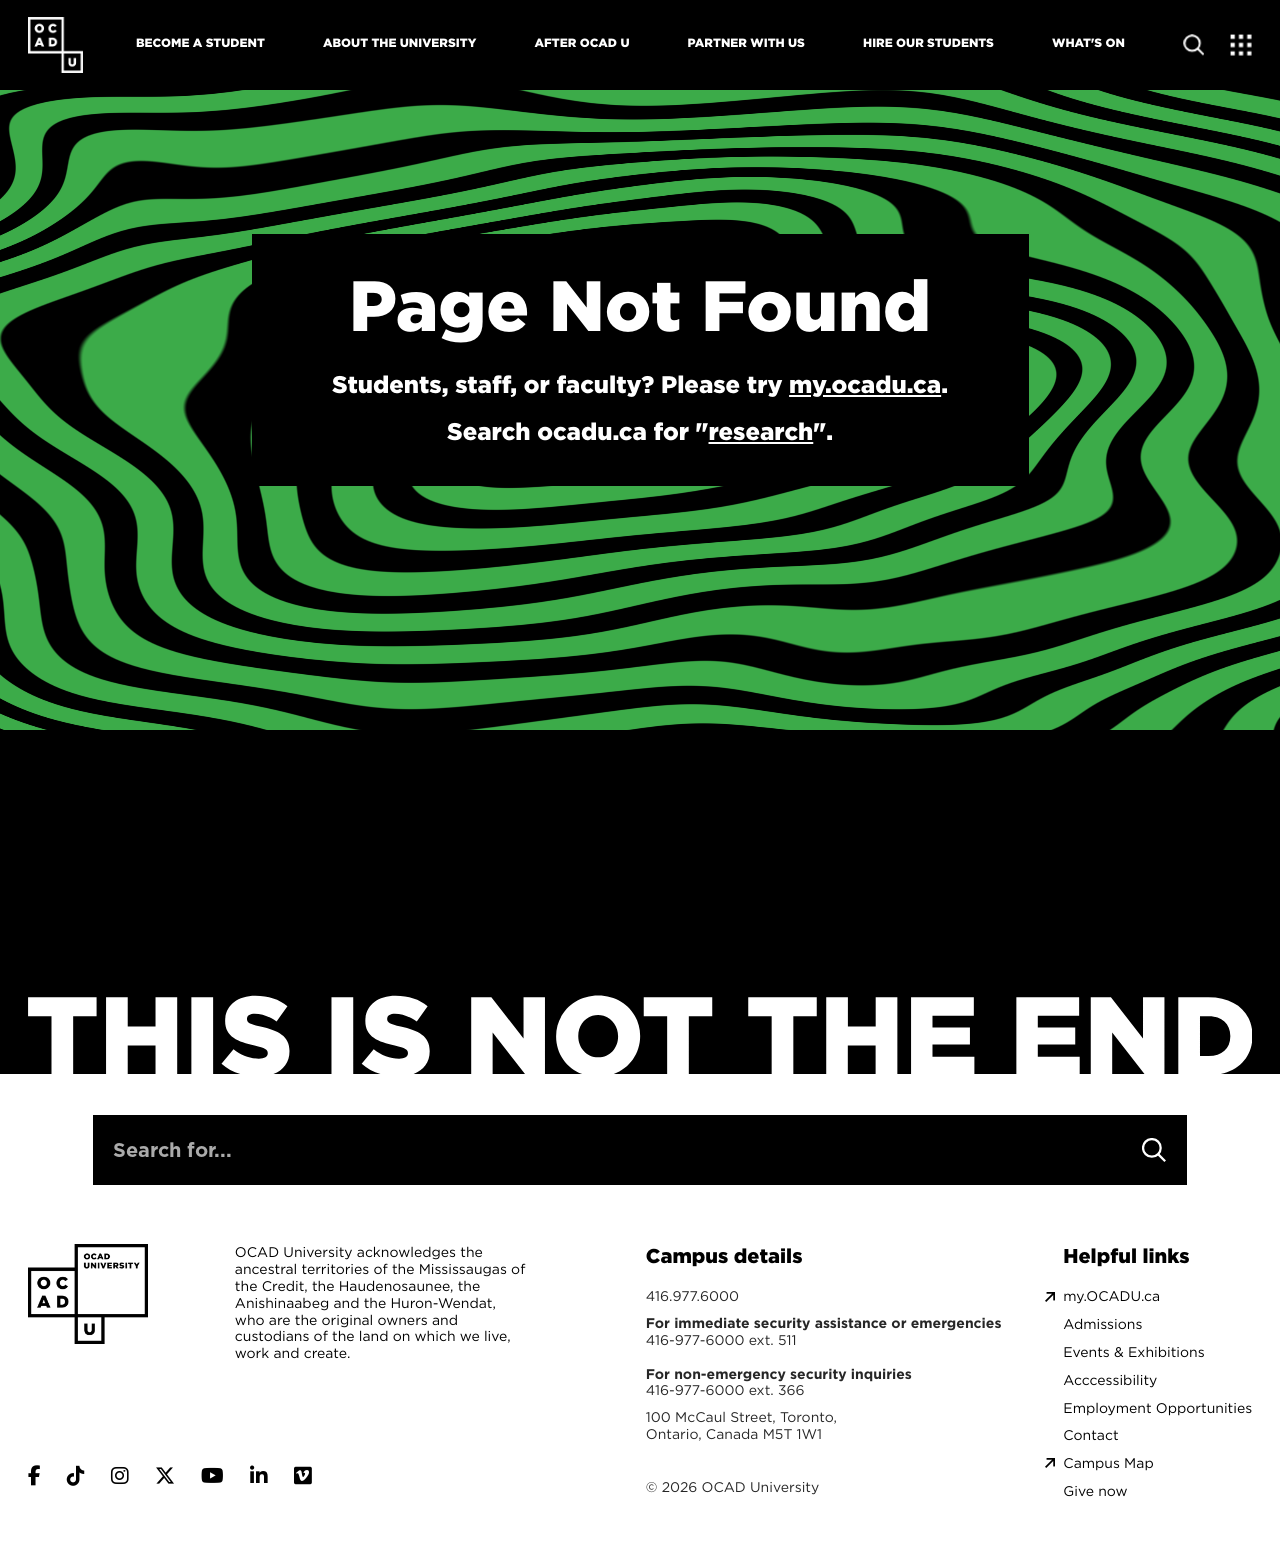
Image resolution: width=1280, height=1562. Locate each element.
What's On (1088, 42)
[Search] (1154, 1150)
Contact (1090, 1435)
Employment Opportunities (1157, 1408)
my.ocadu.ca (865, 384)
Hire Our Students (928, 42)
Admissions (1102, 1324)
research (761, 431)
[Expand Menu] (1241, 44)
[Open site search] (1193, 44)
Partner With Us (746, 42)
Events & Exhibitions (1133, 1352)
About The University (399, 42)
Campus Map (1108, 1463)
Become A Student (200, 42)
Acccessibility (1110, 1380)
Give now (1095, 1491)
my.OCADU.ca (1111, 1296)
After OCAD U (581, 42)
